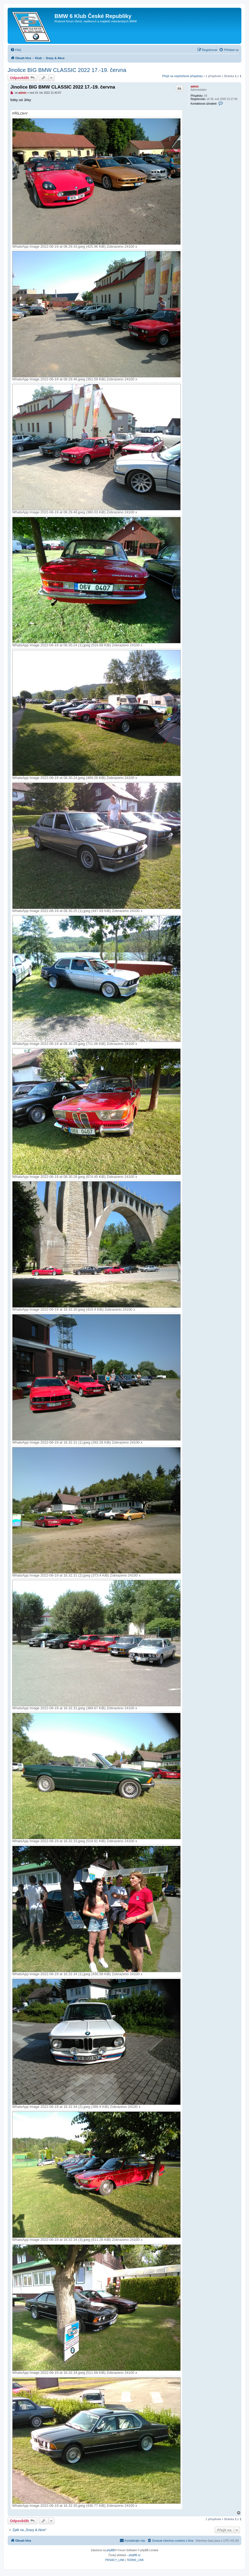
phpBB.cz (135, 2555)
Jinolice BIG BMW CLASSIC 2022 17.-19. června (67, 70)
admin (195, 86)
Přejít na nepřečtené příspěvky (182, 76)
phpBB (111, 2550)
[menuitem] (15, 50)
